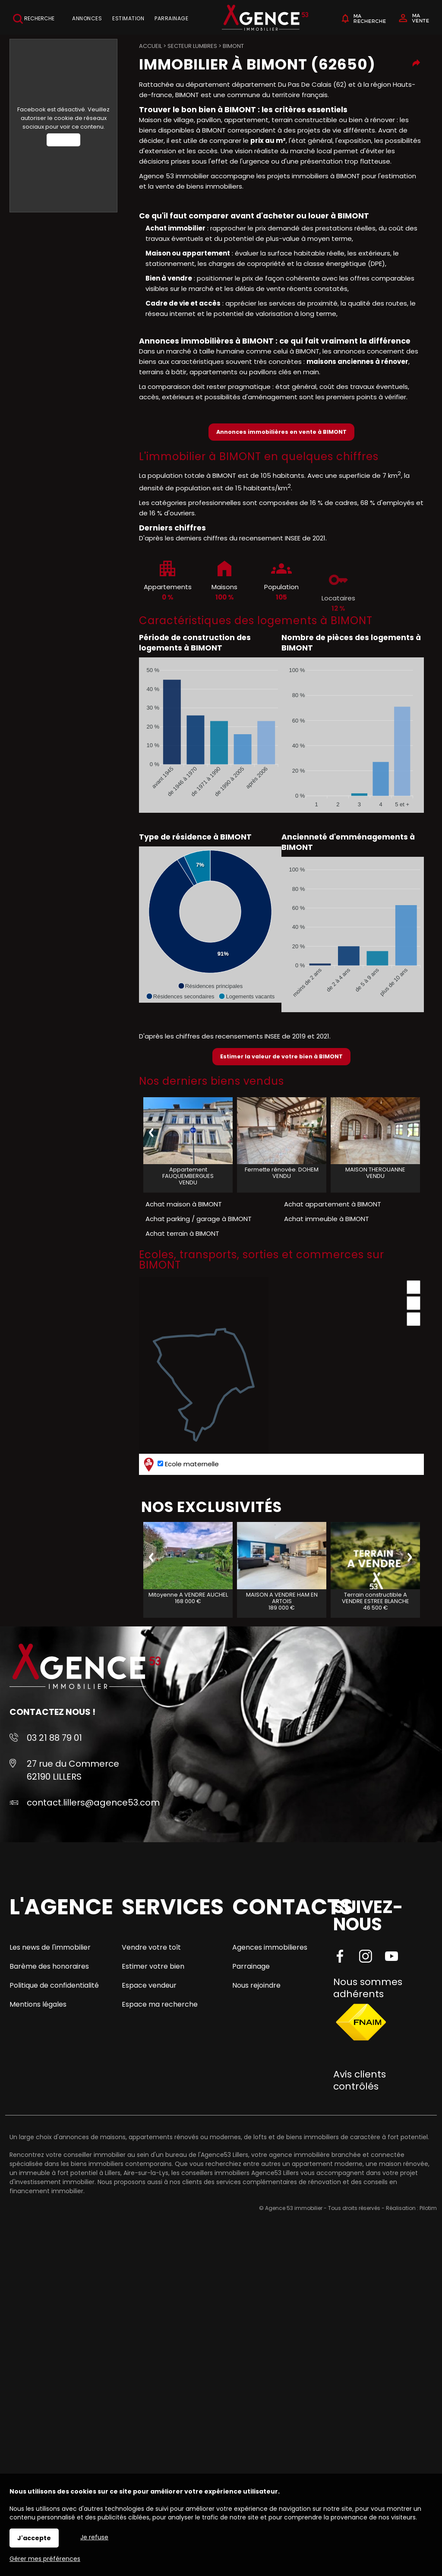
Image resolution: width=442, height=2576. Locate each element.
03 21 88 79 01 (54, 1738)
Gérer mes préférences (44, 2558)
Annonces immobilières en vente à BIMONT (281, 432)
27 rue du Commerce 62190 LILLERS (73, 1770)
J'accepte (34, 2538)
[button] (210, 985)
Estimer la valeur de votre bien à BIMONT (281, 1056)
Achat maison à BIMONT (183, 1204)
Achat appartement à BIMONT (332, 1204)
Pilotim (428, 2208)
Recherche (33, 19)
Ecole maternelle (180, 1464)
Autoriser (63, 140)
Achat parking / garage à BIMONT (198, 1218)
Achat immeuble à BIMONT (326, 1218)
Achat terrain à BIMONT (182, 1233)
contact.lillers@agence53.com (93, 1802)
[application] (210, 735)
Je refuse (94, 2537)
